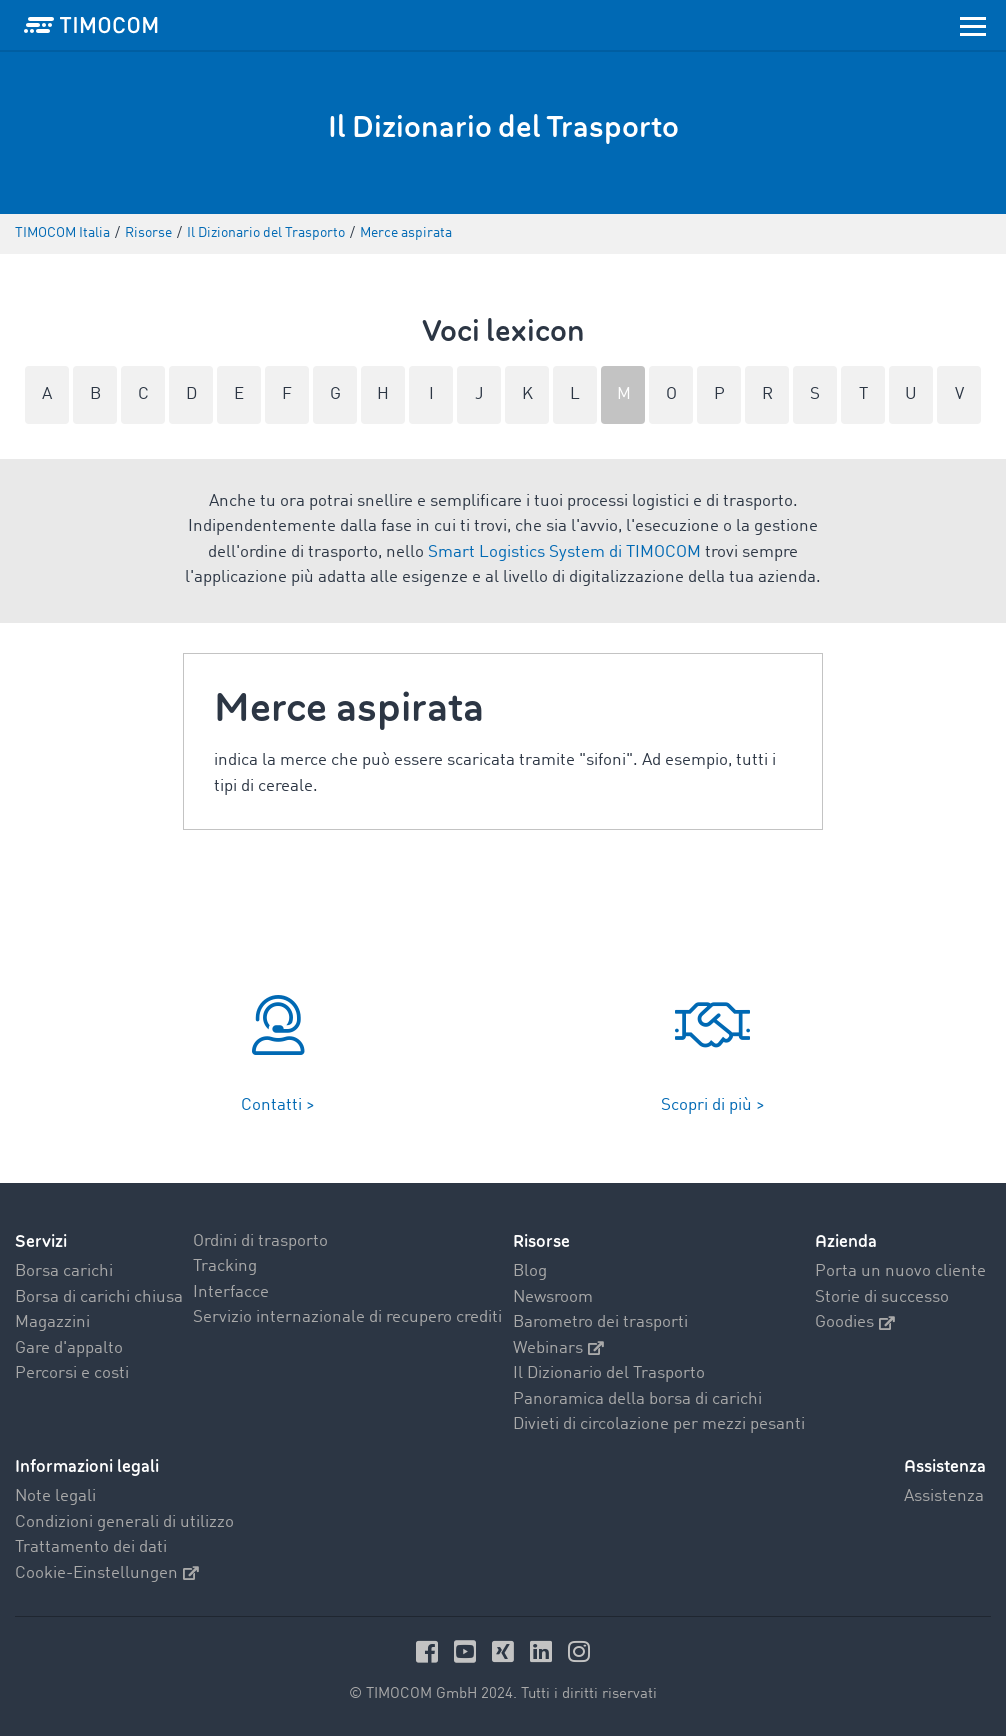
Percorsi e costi (72, 1373)
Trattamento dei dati (91, 1547)
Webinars (558, 1348)
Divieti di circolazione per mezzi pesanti (659, 1424)
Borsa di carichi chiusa (99, 1297)
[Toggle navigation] (973, 25)
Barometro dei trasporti (600, 1322)
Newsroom (553, 1297)
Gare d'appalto (69, 1348)
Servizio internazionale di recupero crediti (347, 1317)
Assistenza (944, 1496)
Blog (530, 1271)
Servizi (41, 1241)
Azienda (846, 1241)
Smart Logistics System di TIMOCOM (564, 552)
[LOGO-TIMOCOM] (91, 25)
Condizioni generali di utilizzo (124, 1522)
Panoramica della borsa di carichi (637, 1399)
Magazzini (52, 1322)
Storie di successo (882, 1297)
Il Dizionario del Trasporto (609, 1373)
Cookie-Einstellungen (107, 1573)
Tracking (225, 1266)
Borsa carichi (64, 1271)
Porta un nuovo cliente (900, 1271)
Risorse (541, 1241)
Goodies (855, 1322)
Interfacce (231, 1292)
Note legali (55, 1496)
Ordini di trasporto (260, 1241)
